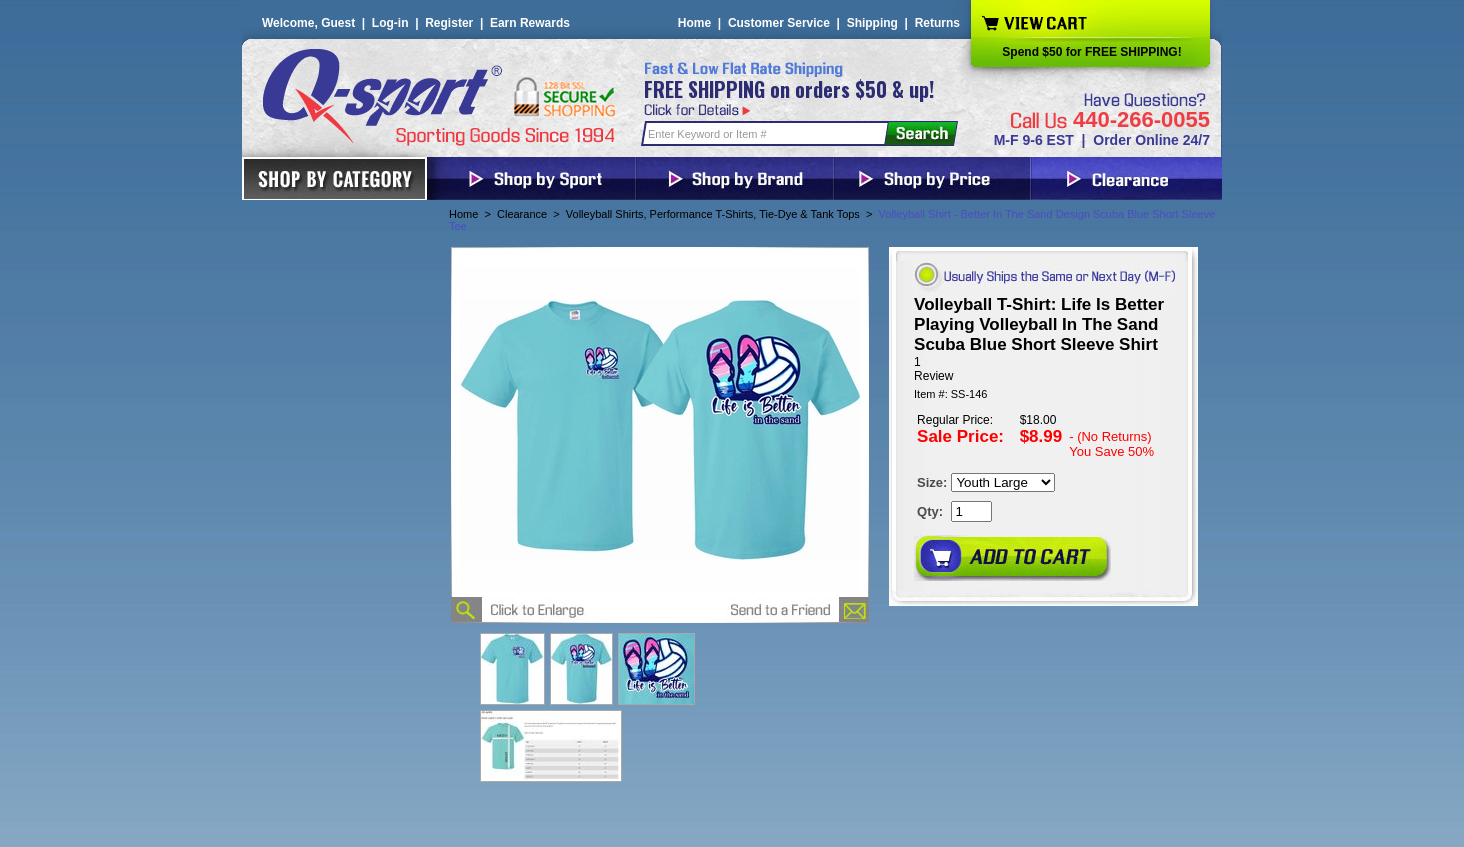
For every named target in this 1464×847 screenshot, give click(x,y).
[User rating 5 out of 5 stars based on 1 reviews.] (1043, 369)
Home (694, 23)
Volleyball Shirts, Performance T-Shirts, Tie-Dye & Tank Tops (713, 214)
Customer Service (779, 23)
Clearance (522, 214)
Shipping (872, 23)
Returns (937, 23)
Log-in (390, 23)
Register (449, 23)
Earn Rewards (530, 23)
